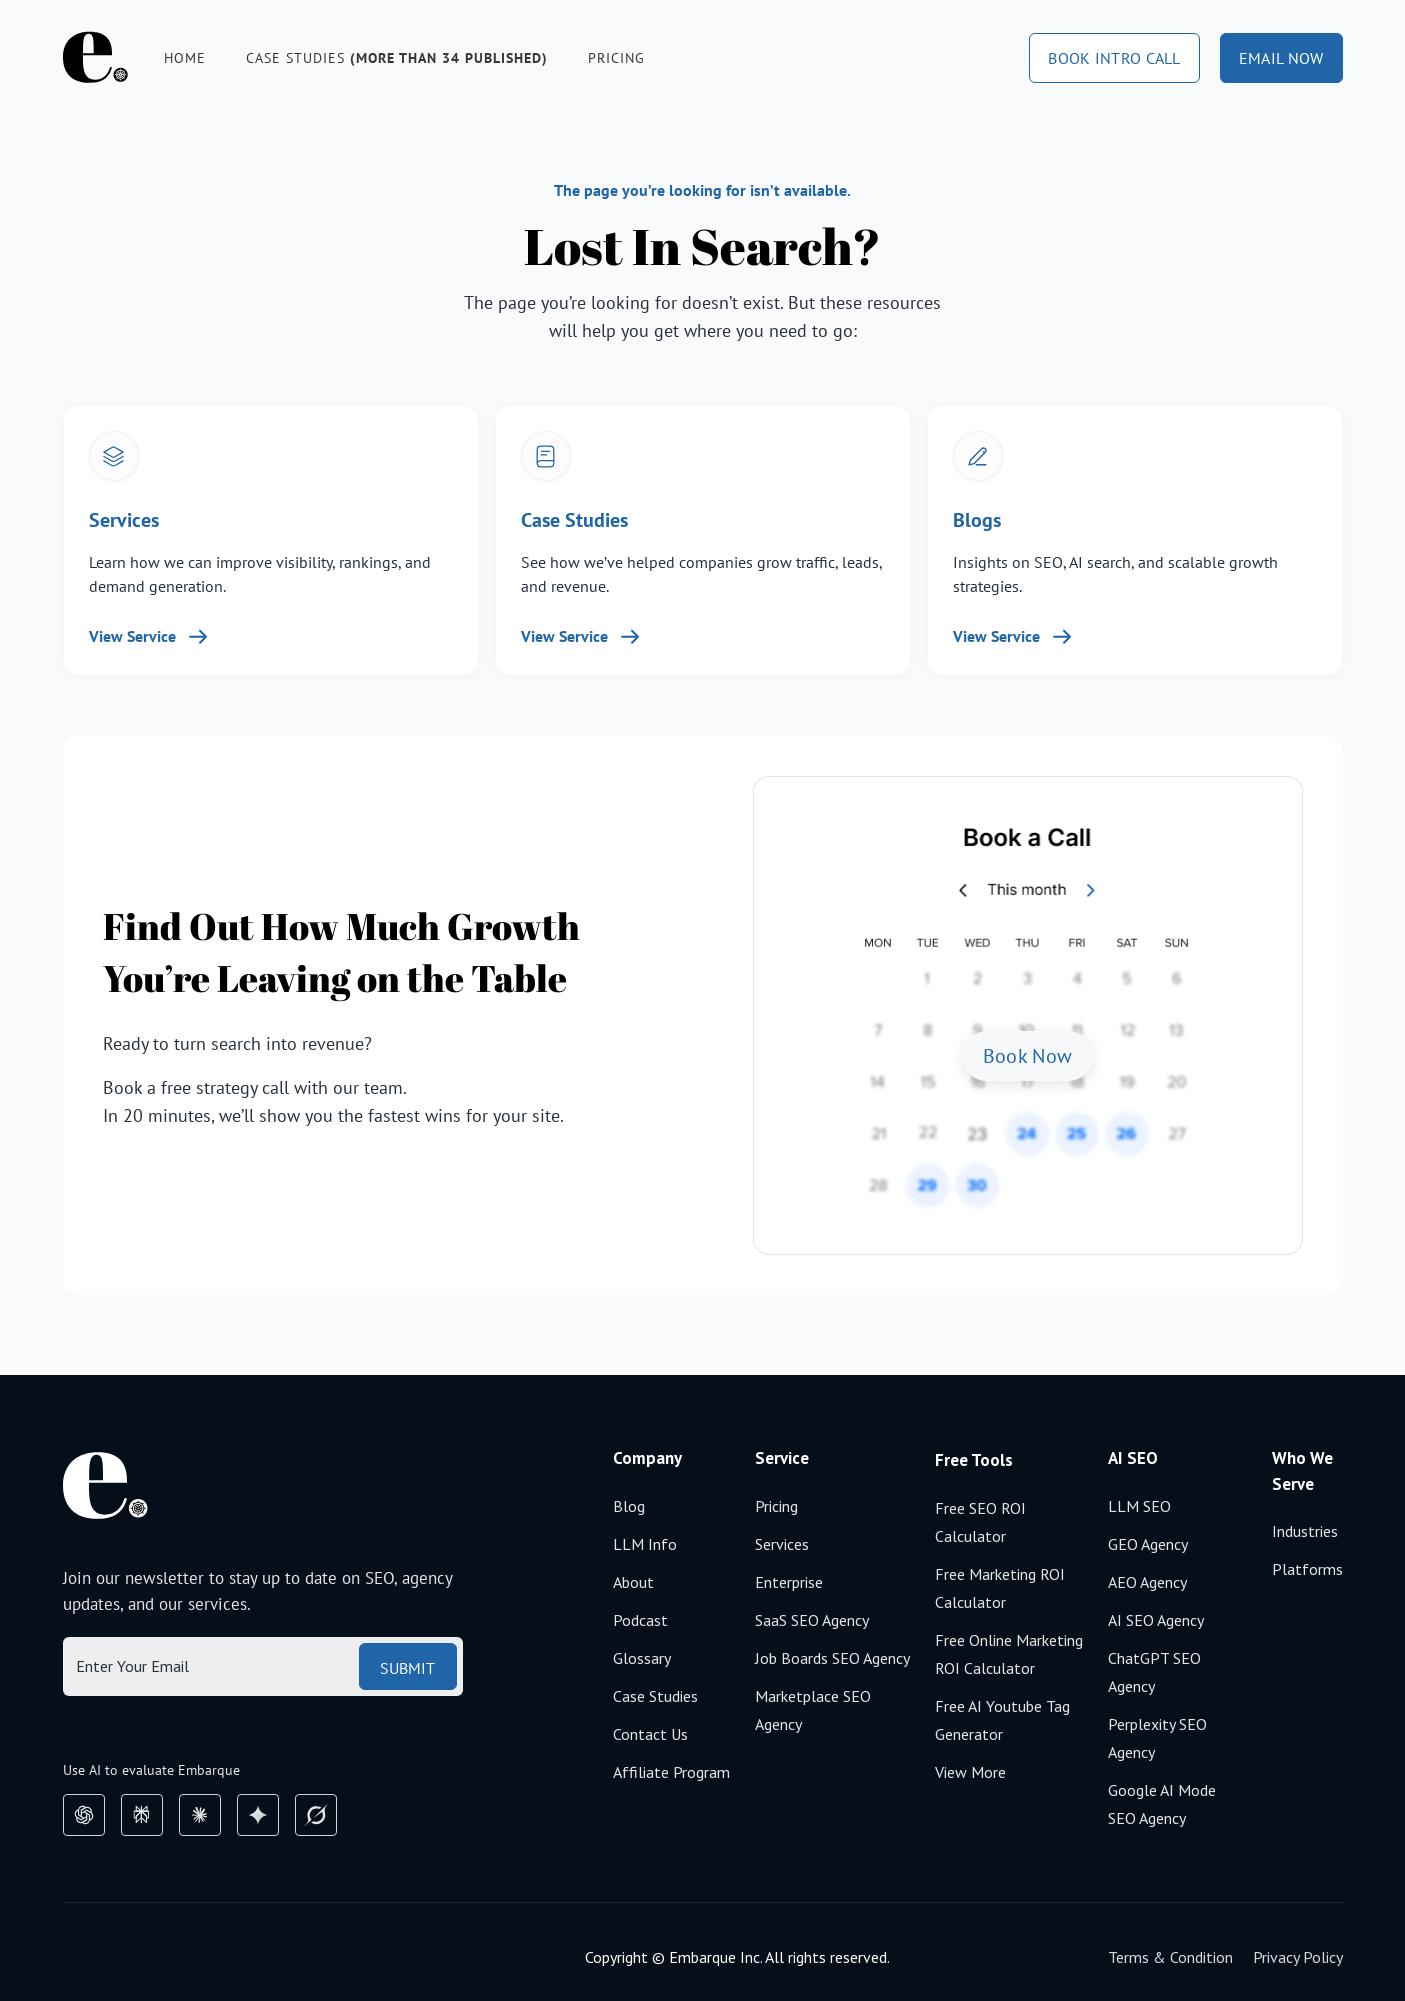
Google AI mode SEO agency (1162, 1804)
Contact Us (650, 1734)
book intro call (1114, 58)
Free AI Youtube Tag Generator (1002, 1720)
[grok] (316, 1815)
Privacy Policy (1298, 1957)
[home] (95, 57)
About (633, 1582)
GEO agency (1148, 1544)
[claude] (200, 1815)
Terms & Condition (1170, 1957)
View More (970, 1772)
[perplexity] (142, 1815)
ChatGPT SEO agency (1154, 1672)
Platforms (1307, 1569)
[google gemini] (258, 1815)
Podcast (640, 1620)
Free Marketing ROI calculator (1000, 1588)
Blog (629, 1506)
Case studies (397, 58)
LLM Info (645, 1544)
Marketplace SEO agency (813, 1710)
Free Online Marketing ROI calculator (1009, 1654)
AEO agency (1147, 1582)
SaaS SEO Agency (812, 1620)
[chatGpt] (84, 1815)
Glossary (642, 1658)
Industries (1305, 1531)
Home (185, 58)
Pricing (616, 58)
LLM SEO (1139, 1506)
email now (1281, 58)
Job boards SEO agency (832, 1658)
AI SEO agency (1156, 1620)
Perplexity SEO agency (1157, 1738)
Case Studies (655, 1696)
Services (782, 1544)
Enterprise (789, 1582)
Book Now (1027, 1056)
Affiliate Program (671, 1772)
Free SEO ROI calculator (980, 1522)
